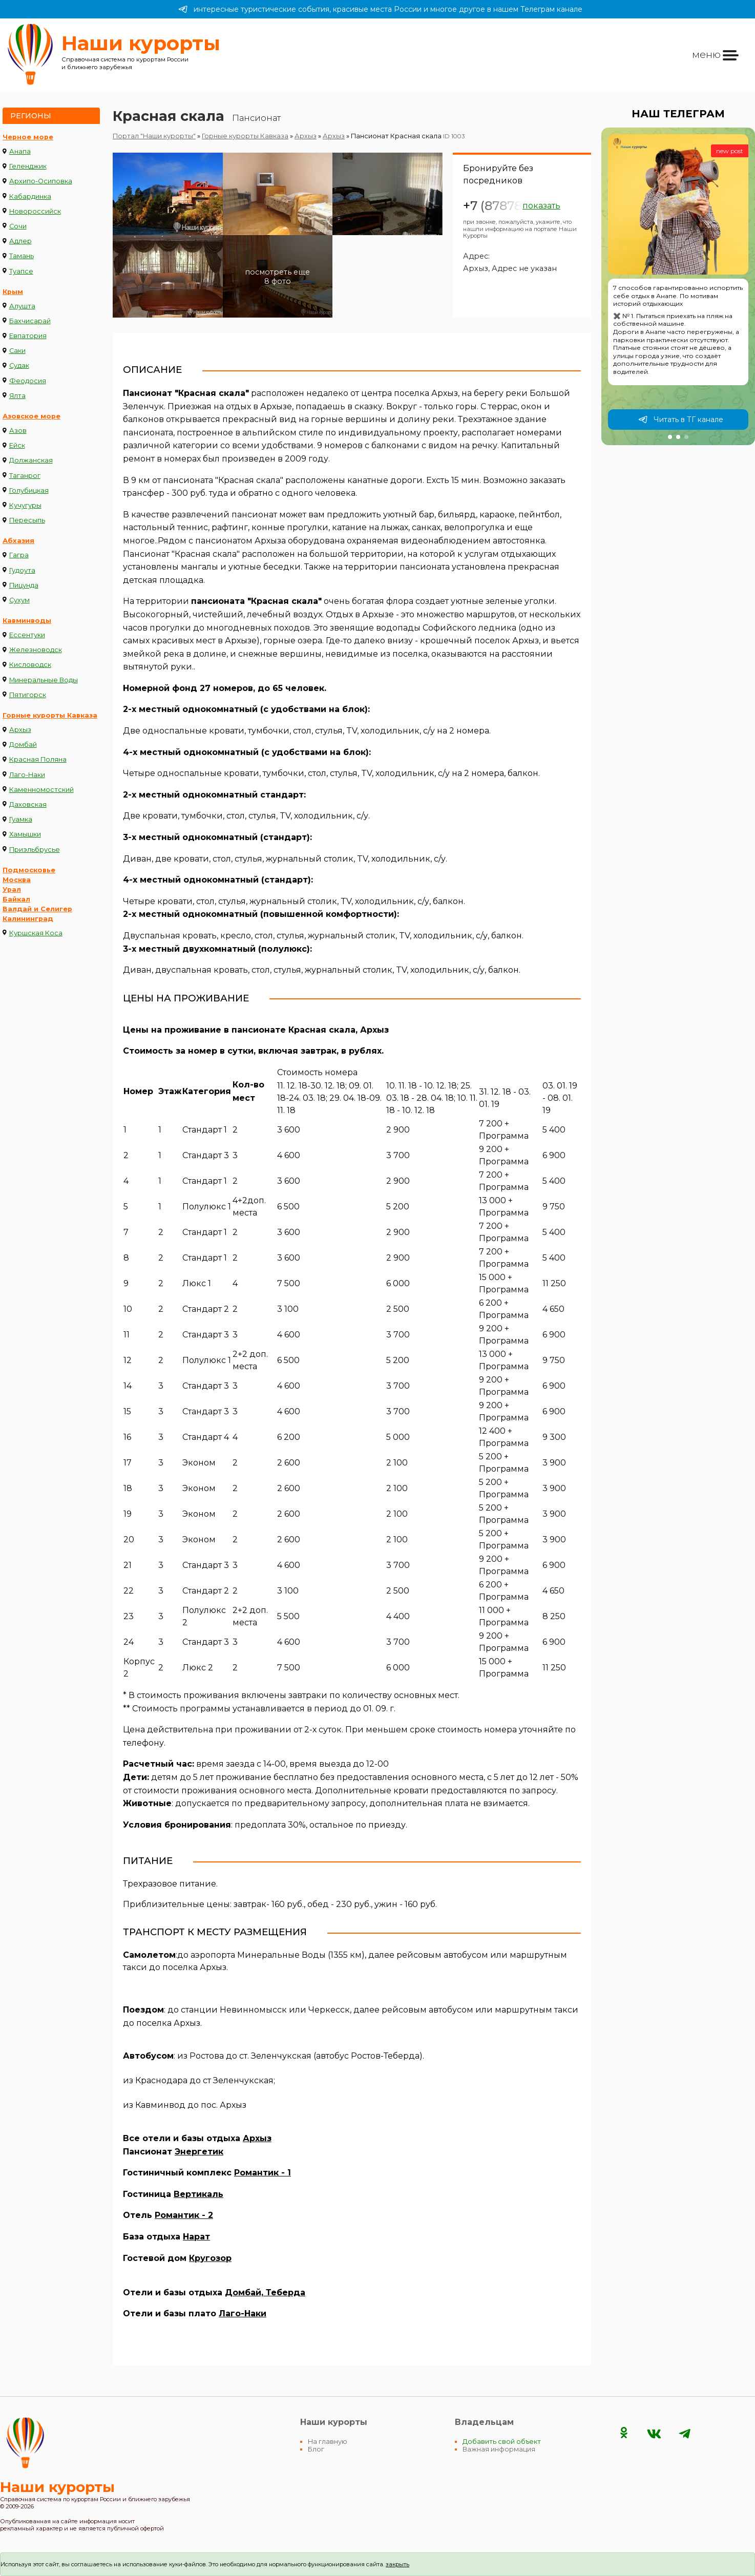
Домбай (23, 744)
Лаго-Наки (27, 775)
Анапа (20, 151)
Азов (18, 430)
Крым (13, 292)
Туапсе (21, 271)
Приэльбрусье (34, 849)
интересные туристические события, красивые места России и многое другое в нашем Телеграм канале (380, 9)
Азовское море (31, 416)
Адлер (20, 241)
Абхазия (18, 540)
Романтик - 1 (262, 2172)
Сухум (19, 600)
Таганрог (24, 475)
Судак (19, 365)
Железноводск (35, 650)
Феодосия (27, 381)
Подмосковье (29, 870)
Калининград (28, 919)
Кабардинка (30, 196)
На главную (327, 2441)
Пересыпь (27, 520)
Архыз (20, 730)
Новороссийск (35, 211)
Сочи (18, 226)
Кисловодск (30, 664)
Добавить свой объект (502, 2441)
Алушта (22, 306)
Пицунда (23, 585)
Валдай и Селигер (37, 909)
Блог (316, 2449)
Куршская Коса (35, 933)
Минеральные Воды (43, 680)
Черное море (28, 137)
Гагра (19, 555)
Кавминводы (27, 620)
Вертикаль (198, 2194)
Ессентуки (27, 635)
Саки (17, 350)
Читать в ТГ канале (680, 419)
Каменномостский (41, 789)
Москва (17, 880)
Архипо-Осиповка (40, 181)
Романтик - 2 (184, 2215)
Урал (12, 889)
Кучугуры (25, 505)
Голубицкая (29, 490)
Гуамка (20, 819)
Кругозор (210, 2258)
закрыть (397, 2564)
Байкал (16, 899)
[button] (670, 437)
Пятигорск (27, 695)
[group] (678, 286)
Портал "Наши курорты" (154, 136)
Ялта (17, 396)
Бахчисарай (30, 321)
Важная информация (499, 2449)
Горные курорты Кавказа (50, 715)
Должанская (31, 460)
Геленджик (28, 166)
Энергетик (199, 2151)
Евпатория (28, 336)
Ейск (17, 445)
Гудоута (22, 570)
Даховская (28, 804)
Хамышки (25, 834)
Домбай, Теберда (265, 2292)
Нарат (196, 2237)
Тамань (21, 256)
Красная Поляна (38, 759)
